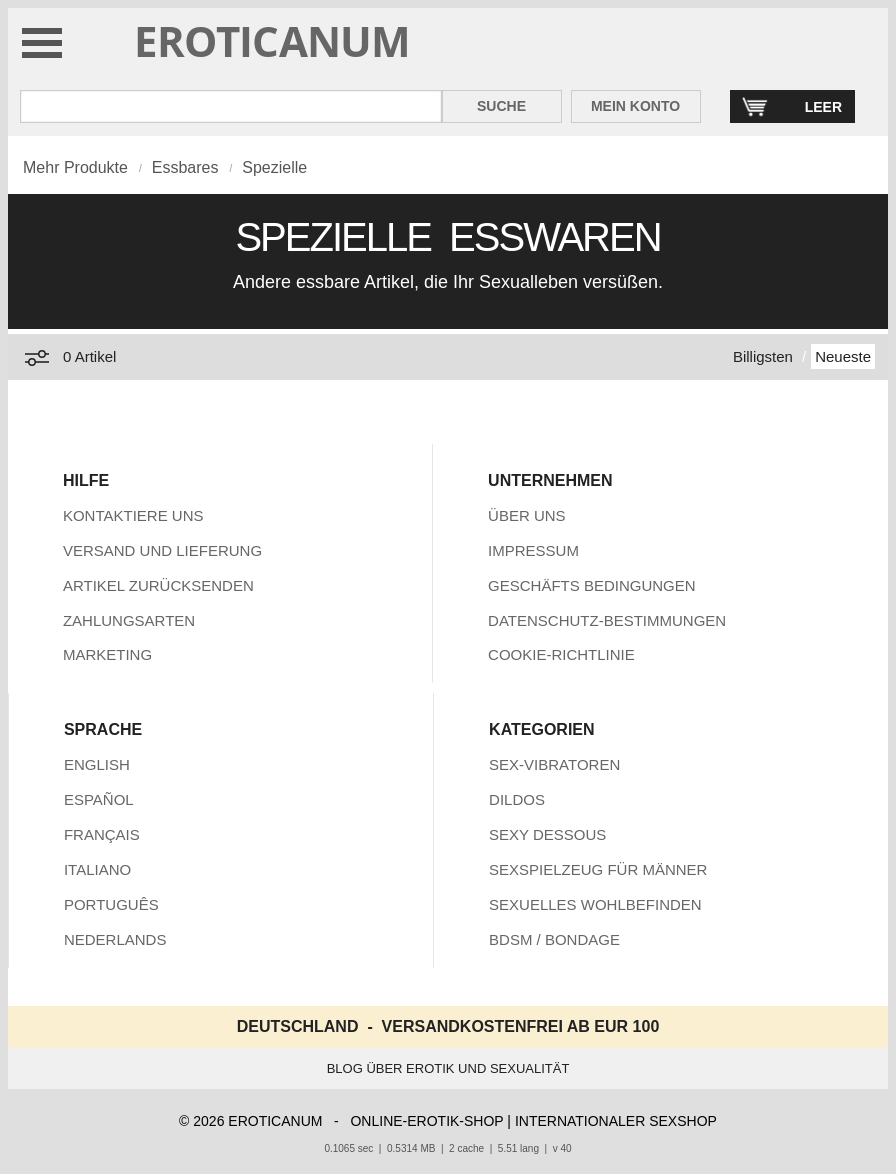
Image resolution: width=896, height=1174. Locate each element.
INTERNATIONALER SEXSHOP (616, 1121)
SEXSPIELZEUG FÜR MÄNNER (598, 869)
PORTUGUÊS (111, 904)
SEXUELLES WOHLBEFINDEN (595, 904)
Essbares (185, 167)
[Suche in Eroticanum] (231, 106)
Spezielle (274, 167)
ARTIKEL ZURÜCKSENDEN (158, 585)
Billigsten (763, 356)
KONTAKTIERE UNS (133, 515)
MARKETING (107, 654)
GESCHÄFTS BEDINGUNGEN (592, 585)
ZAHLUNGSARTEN (129, 620)
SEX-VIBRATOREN (554, 764)
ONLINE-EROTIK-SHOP (426, 1121)
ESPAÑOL (99, 799)
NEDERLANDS (115, 939)
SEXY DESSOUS (547, 834)
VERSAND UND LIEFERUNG (162, 550)
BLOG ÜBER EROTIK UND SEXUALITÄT (448, 1068)
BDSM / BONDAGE (554, 939)
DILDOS (517, 799)
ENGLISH (97, 764)
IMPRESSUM (533, 550)
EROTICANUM (272, 40)
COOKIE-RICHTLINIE (561, 654)
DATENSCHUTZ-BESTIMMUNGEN (607, 620)
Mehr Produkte (75, 167)
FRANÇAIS (102, 834)
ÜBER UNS (527, 515)
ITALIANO (97, 869)
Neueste (843, 356)
